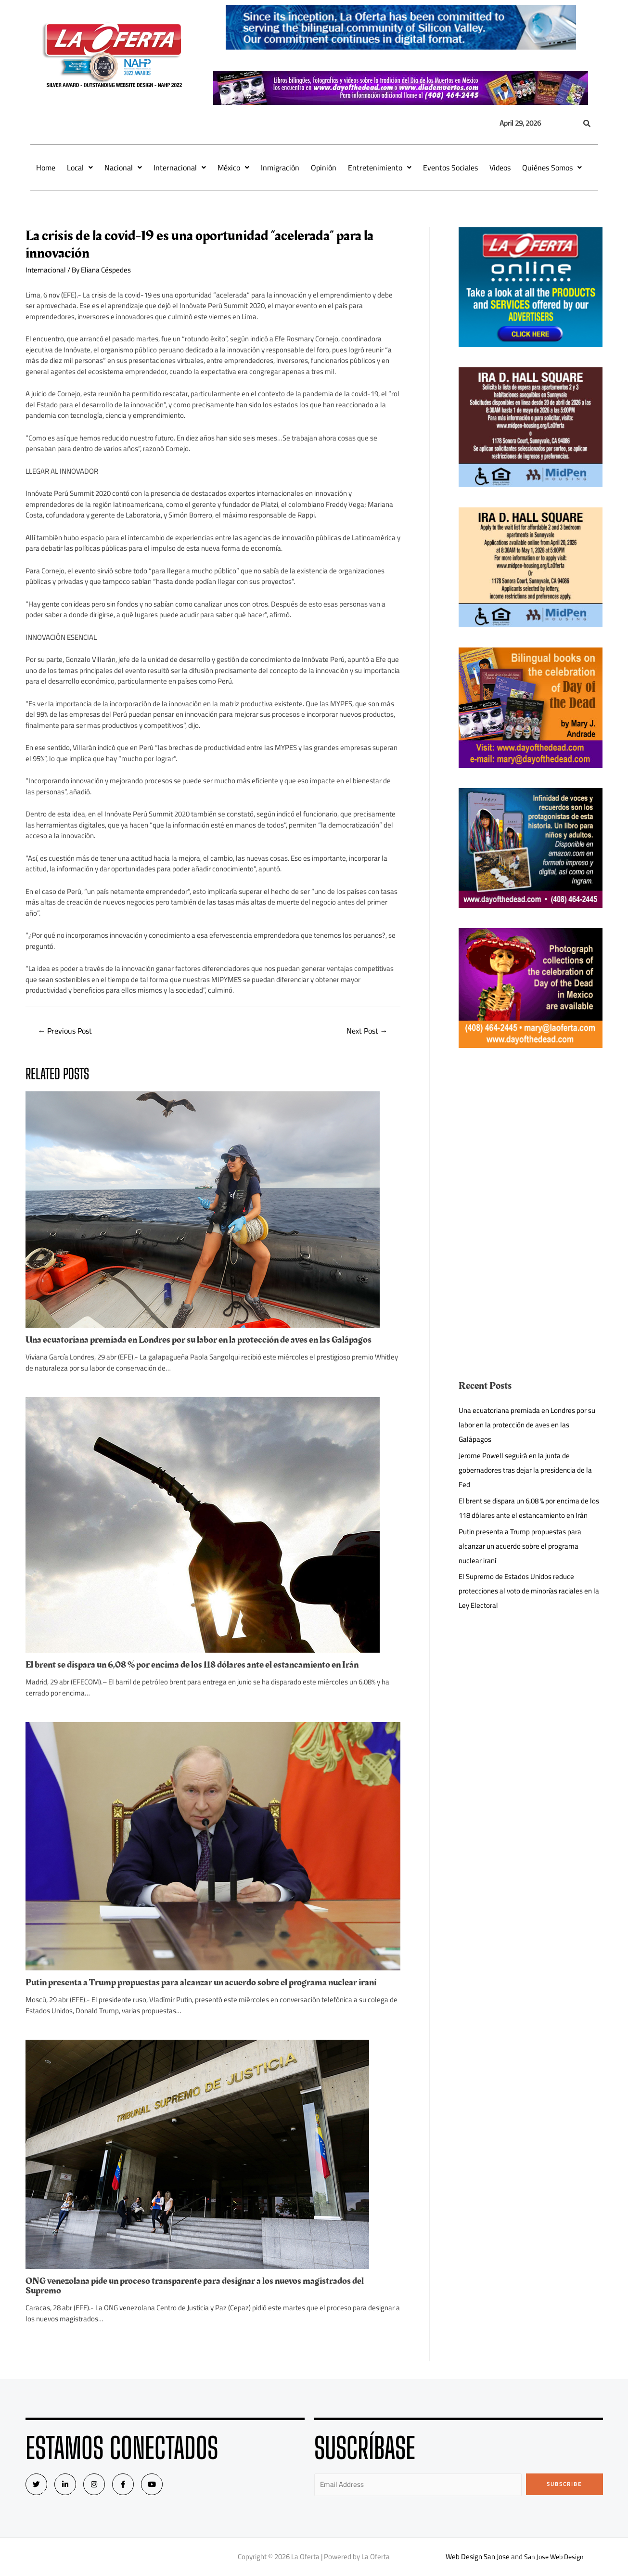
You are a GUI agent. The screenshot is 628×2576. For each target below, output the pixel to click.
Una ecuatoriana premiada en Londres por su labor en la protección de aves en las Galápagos (199, 1340)
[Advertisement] (530, 1135)
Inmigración (280, 167)
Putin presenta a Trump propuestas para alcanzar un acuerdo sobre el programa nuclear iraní (201, 1982)
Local (80, 167)
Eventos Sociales (450, 167)
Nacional (123, 167)
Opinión (323, 167)
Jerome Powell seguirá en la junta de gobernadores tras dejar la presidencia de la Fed (525, 1470)
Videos (500, 167)
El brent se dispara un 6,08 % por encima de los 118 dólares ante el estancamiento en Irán (192, 1664)
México (233, 167)
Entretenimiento (379, 167)
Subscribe (564, 2484)
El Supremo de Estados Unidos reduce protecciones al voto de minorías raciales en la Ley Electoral (529, 1590)
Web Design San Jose (475, 2556)
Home (45, 167)
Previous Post (65, 1030)
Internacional (180, 167)
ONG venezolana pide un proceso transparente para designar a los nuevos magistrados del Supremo (195, 2286)
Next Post (367, 1030)
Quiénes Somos (552, 167)
